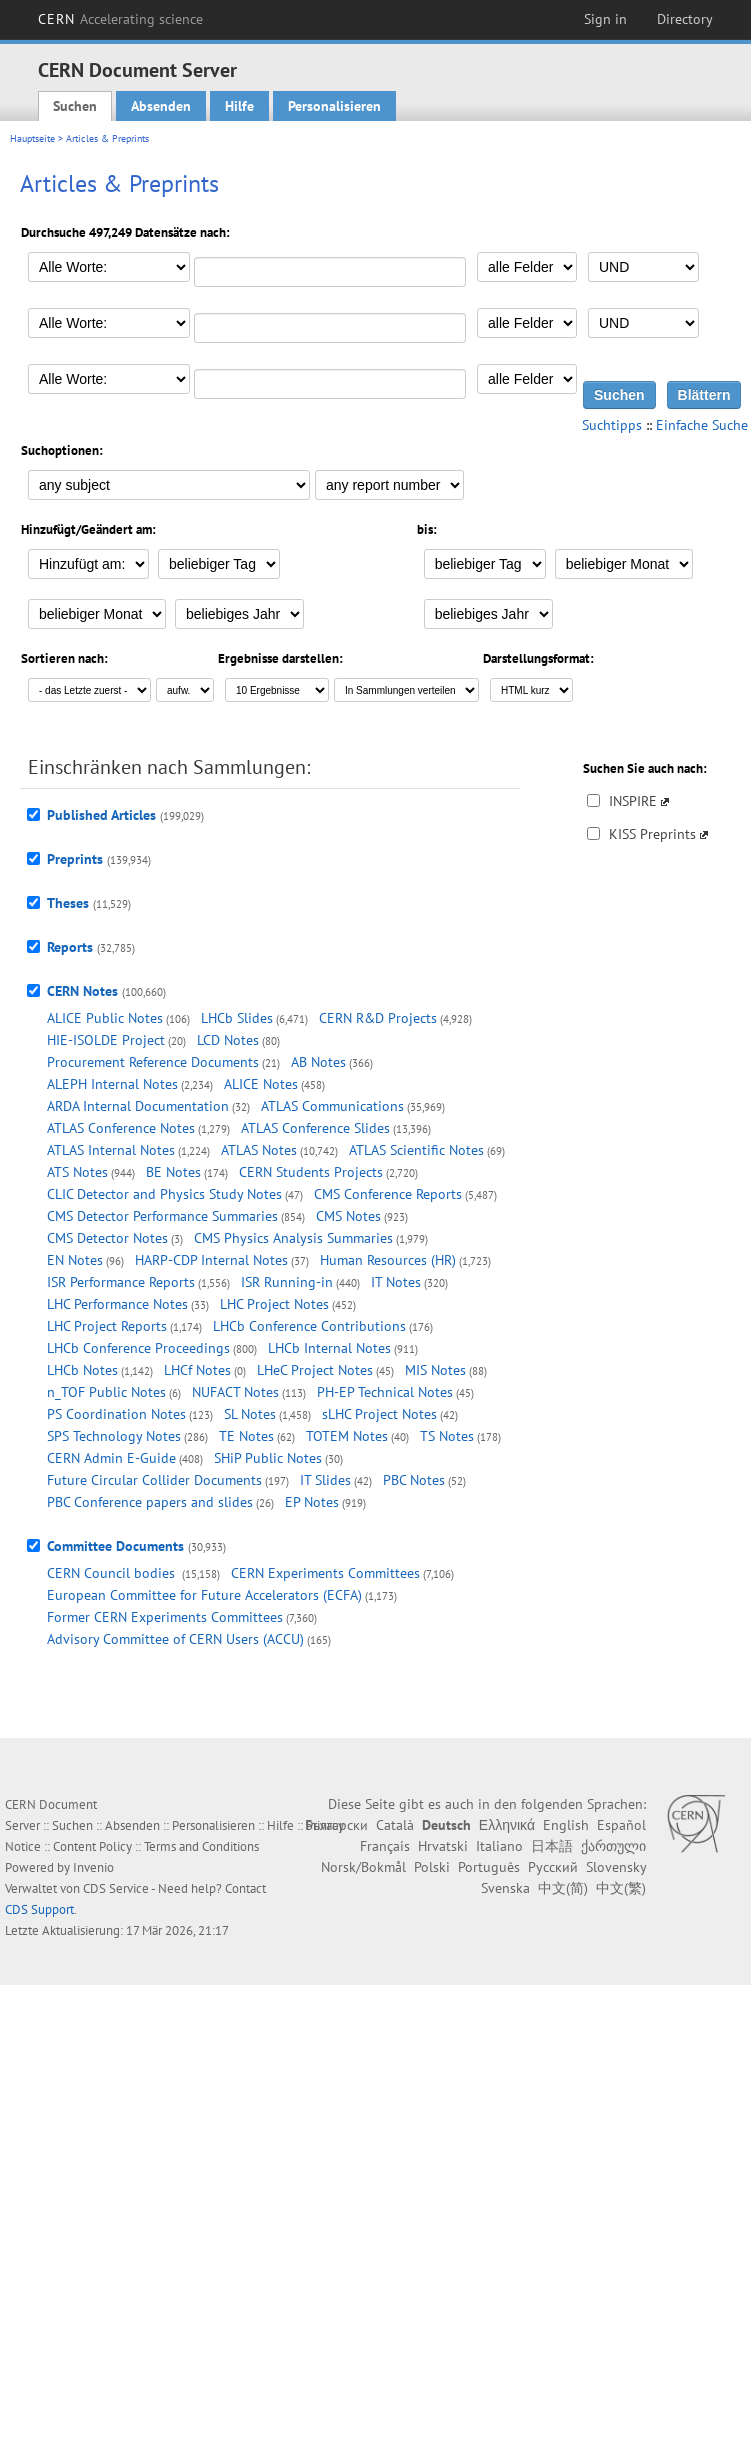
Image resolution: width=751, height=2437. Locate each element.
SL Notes (250, 1414)
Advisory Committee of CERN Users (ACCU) (175, 1639)
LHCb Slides (237, 1018)
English (566, 1825)
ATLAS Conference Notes (121, 1128)
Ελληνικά (507, 1825)
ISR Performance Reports (121, 1282)
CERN (121, 19)
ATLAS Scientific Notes (416, 1150)
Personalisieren (334, 106)
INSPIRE (633, 801)
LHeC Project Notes (315, 1370)
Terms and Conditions (201, 1846)
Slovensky (616, 1867)
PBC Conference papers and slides (150, 1502)
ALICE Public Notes (105, 1018)
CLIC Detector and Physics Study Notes (164, 1194)
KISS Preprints (652, 834)
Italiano (499, 1846)
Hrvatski (443, 1846)
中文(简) (563, 1888)
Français (385, 1846)
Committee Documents (115, 1546)
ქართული (613, 1846)
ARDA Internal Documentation (138, 1106)
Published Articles (101, 815)
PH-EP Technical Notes (385, 1392)
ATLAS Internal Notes (111, 1150)
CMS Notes (348, 1216)
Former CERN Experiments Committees (165, 1617)
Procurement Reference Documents (153, 1062)
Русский (553, 1867)
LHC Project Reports (107, 1326)
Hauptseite (32, 138)
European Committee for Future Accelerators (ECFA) (204, 1595)
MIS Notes (435, 1370)
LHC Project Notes (274, 1304)
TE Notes (246, 1436)
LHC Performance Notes (117, 1304)
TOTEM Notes (347, 1436)
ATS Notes (77, 1172)
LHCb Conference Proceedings (138, 1348)
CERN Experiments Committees (325, 1573)
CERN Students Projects (311, 1172)
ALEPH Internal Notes (112, 1084)
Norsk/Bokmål (363, 1867)
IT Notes (396, 1282)
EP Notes (312, 1502)
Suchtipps (612, 425)
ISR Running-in (287, 1282)
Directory (685, 19)
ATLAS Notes (259, 1150)
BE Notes (173, 1172)
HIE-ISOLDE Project (106, 1040)
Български (336, 1825)
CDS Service (116, 1888)
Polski (432, 1867)
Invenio (93, 1867)
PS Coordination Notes (116, 1414)
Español (621, 1825)
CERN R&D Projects (378, 1018)
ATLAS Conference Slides (315, 1128)
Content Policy (92, 1846)
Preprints (75, 859)
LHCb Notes (82, 1370)
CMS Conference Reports (388, 1194)
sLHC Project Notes (379, 1414)
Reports (70, 947)
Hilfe (239, 106)
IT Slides (325, 1480)
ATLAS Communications (332, 1106)
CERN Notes (82, 991)
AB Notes (318, 1062)
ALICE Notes (261, 1084)
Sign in (605, 19)
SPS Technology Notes (114, 1436)
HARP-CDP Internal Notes (211, 1260)
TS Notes (447, 1436)
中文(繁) (621, 1888)
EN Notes (75, 1260)
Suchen (75, 106)
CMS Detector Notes (107, 1238)
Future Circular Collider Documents (154, 1480)
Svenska (505, 1888)
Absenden (161, 106)
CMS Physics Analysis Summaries (293, 1238)
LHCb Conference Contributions (309, 1326)
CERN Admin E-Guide (111, 1458)
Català (395, 1825)
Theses (68, 903)
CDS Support (39, 1909)
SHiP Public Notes (268, 1458)
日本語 (552, 1846)
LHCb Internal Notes (329, 1348)
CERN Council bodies (113, 1573)
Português (489, 1867)
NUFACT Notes (235, 1392)
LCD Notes (228, 1040)
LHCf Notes (197, 1370)
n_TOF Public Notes (106, 1392)
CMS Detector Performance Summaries (162, 1216)
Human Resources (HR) (388, 1260)
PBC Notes (414, 1480)
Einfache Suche (702, 425)
